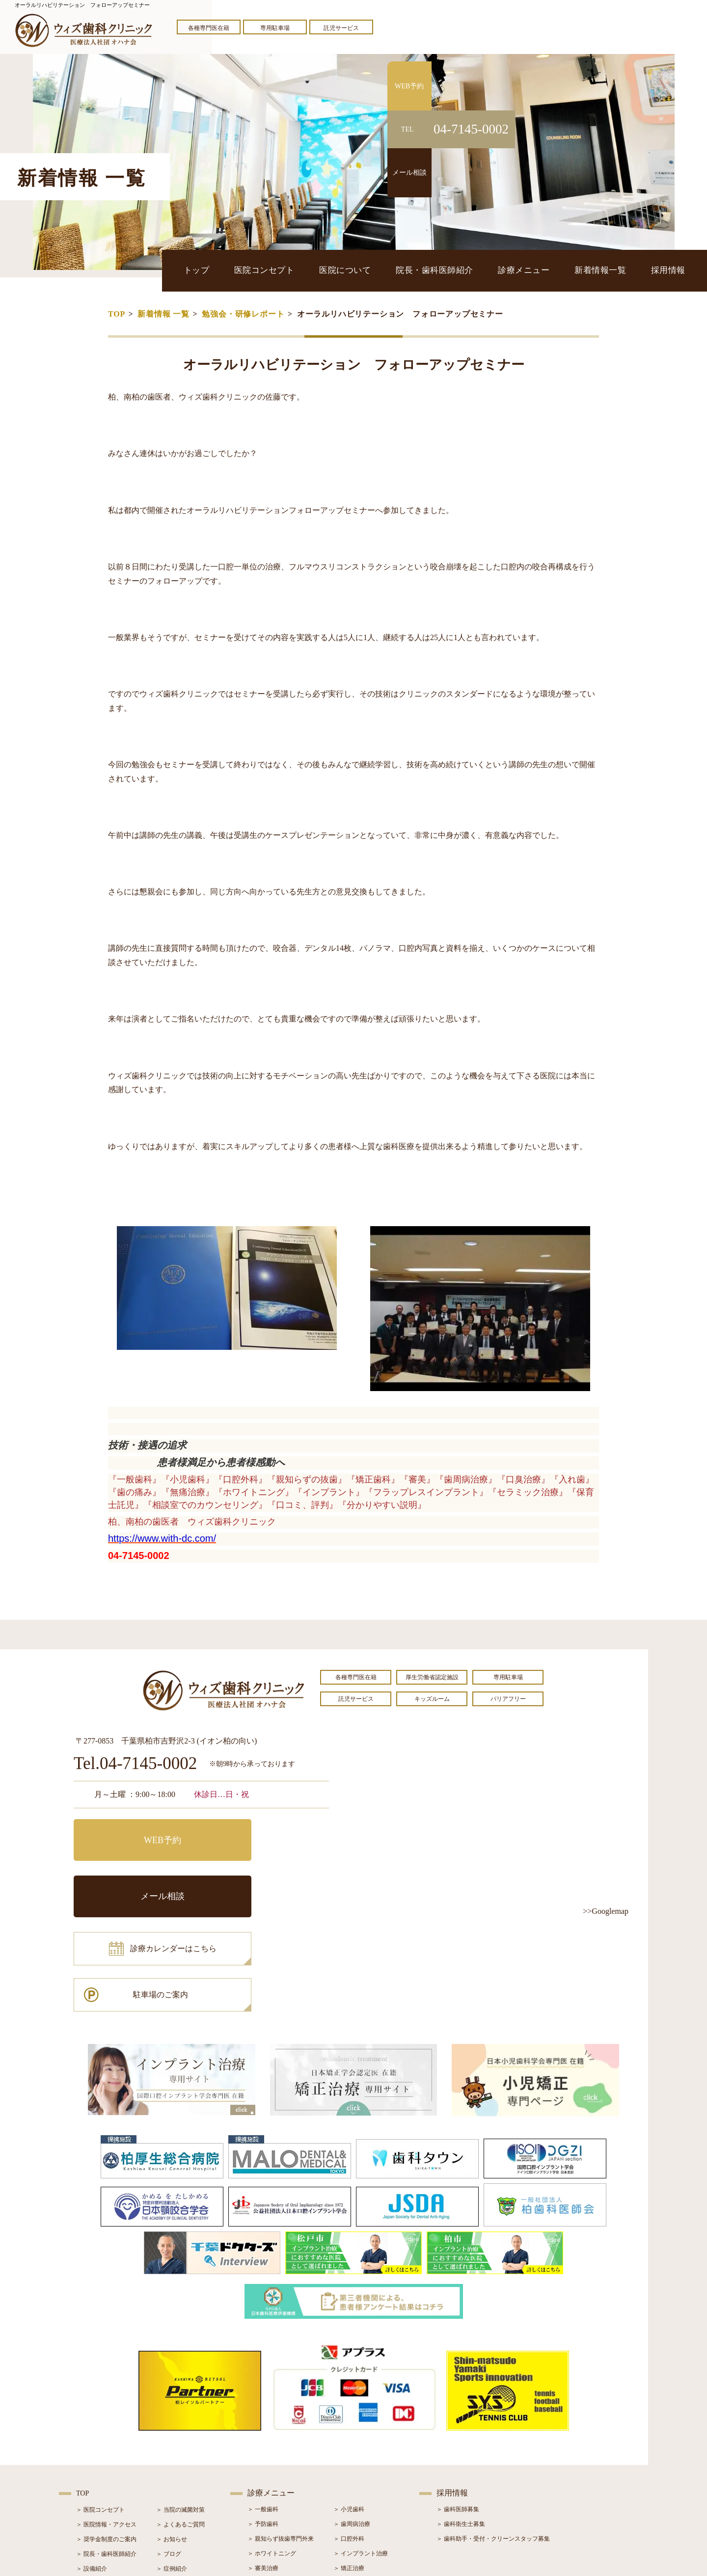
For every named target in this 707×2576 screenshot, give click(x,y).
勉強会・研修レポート (243, 314)
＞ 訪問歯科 (348, 2506)
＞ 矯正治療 (348, 2462)
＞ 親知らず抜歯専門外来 (280, 2432)
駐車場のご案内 (267, 1878)
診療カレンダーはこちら (146, 1878)
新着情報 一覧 (163, 314)
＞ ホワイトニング (271, 2447)
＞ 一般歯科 (262, 2403)
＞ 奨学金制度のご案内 (106, 2433)
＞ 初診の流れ (94, 2477)
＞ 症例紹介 (171, 2462)
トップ (223, 270)
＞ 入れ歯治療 (265, 2476)
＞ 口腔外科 (348, 2432)
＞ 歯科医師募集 (457, 2403)
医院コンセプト (286, 270)
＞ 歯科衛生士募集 (460, 2418)
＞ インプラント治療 (360, 2447)
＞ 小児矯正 (348, 2476)
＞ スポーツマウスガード (280, 2491)
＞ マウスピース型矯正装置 (369, 2491)
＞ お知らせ (171, 2433)
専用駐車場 (275, 28)
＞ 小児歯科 (348, 2403)
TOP (116, 314)
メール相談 (267, 1834)
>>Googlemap (605, 1911)
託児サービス (341, 28)
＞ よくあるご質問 (180, 2418)
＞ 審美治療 (262, 2462)
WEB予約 (135, 1834)
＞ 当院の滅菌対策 (180, 2403)
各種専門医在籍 (208, 28)
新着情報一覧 (606, 270)
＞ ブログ (168, 2447)
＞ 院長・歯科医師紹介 (106, 2447)
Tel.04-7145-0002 (135, 1764)
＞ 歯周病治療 (351, 2418)
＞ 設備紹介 (91, 2462)
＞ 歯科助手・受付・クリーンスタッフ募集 (493, 2432)
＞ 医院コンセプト (100, 2403)
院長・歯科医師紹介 (449, 270)
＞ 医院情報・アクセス (106, 2418)
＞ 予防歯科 (262, 2418)
